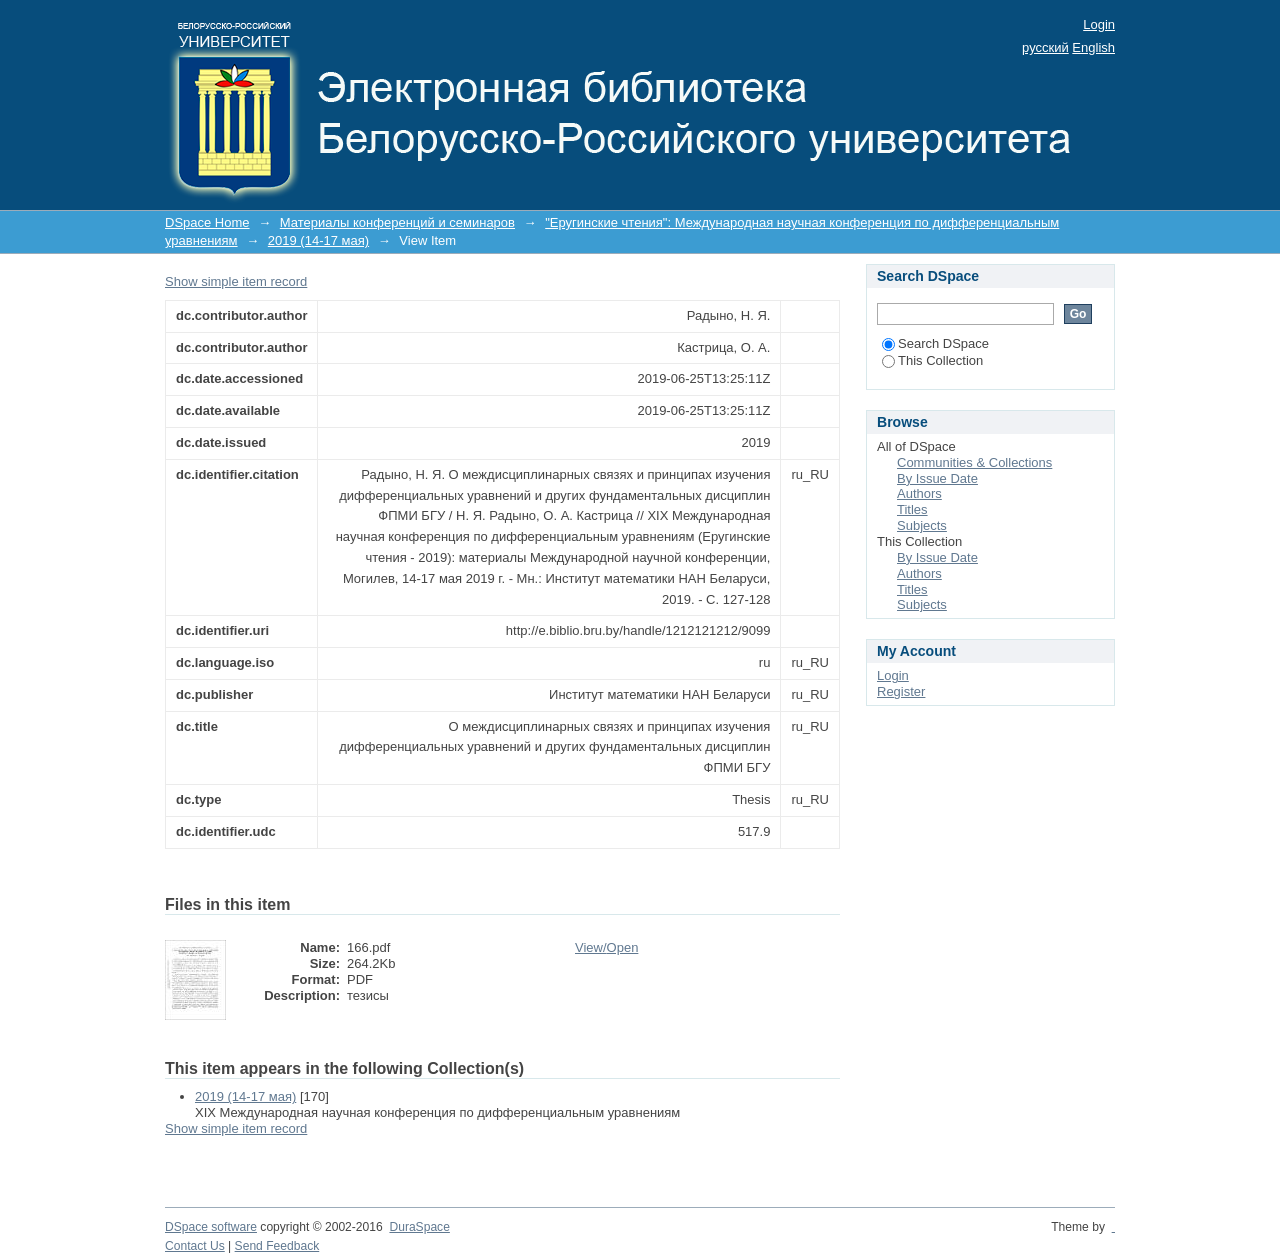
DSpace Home (207, 222)
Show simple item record (236, 281)
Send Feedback (277, 1246)
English (1093, 47)
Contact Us (195, 1246)
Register (901, 691)
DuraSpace (419, 1227)
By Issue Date (937, 478)
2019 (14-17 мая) (318, 240)
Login (1099, 24)
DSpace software (211, 1227)
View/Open (606, 947)
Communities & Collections (974, 462)
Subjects (922, 525)
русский (1045, 47)
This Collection (932, 360)
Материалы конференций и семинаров (397, 222)
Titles (912, 509)
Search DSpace (935, 343)
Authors (919, 493)
